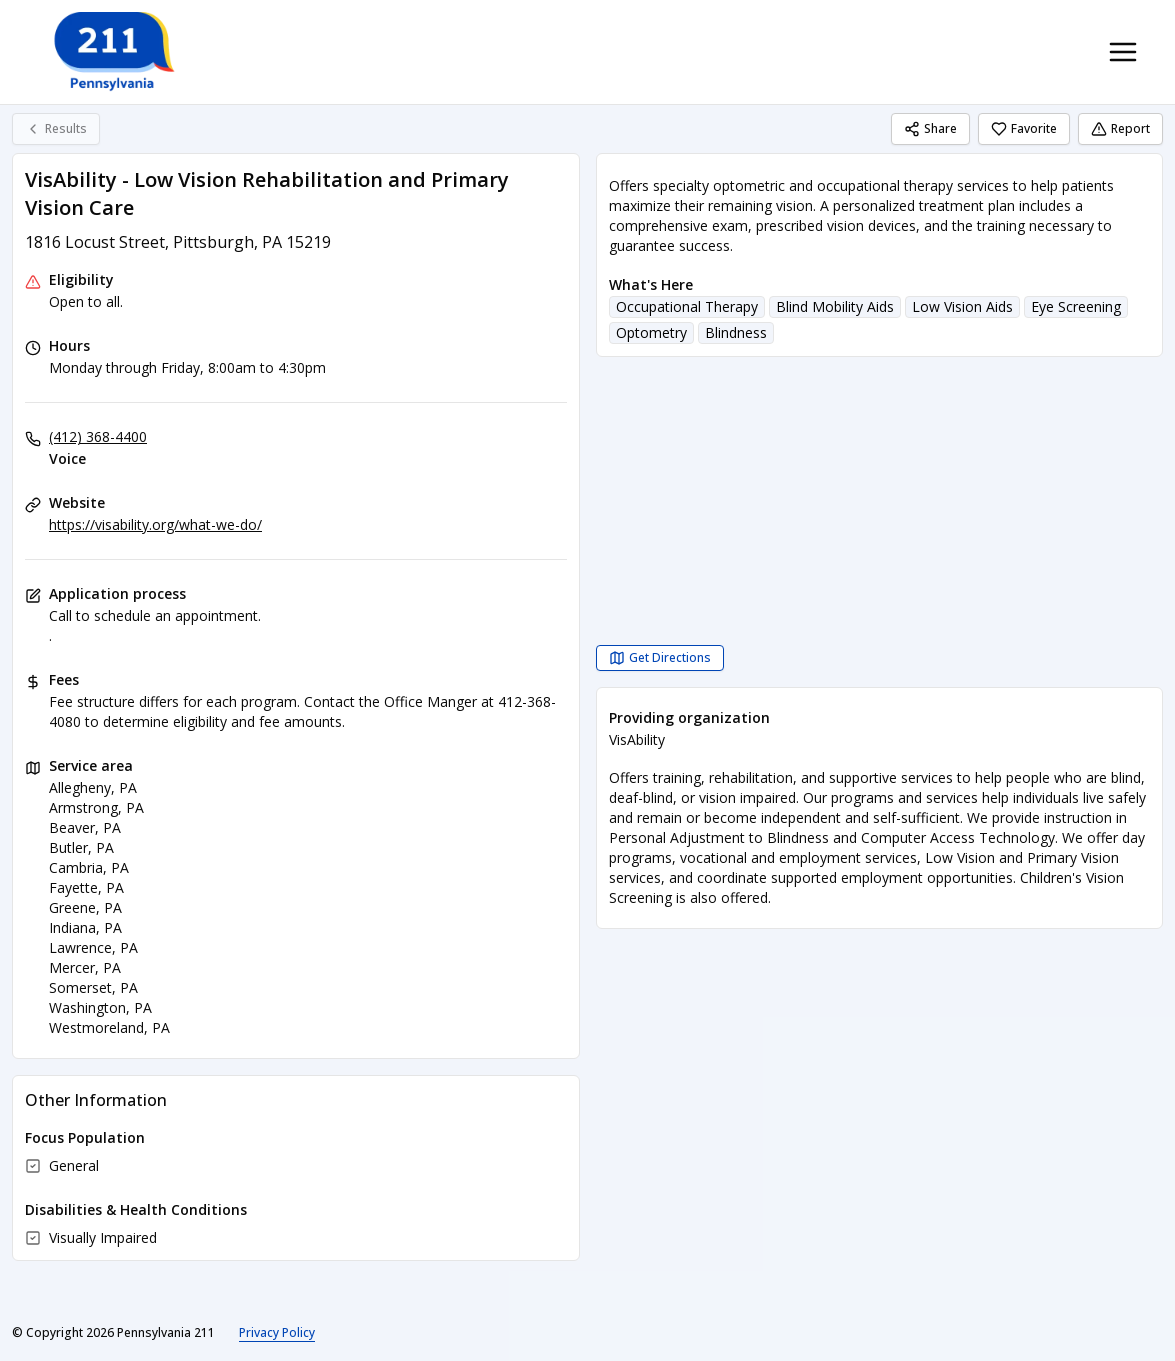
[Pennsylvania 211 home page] (112, 52)
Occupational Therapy (687, 306)
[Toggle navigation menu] (1123, 52)
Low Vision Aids (962, 306)
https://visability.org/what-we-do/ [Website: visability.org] (155, 524)
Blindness (736, 332)
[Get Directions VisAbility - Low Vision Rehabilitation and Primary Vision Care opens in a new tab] (660, 658)
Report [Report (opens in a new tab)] (1120, 128)
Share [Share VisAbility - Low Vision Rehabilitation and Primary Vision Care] (930, 128)
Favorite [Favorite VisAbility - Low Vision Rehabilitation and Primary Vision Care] (1024, 128)
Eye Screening (1076, 306)
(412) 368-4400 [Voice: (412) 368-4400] (98, 436)
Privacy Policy (277, 1332)
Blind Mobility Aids (835, 306)
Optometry (651, 332)
